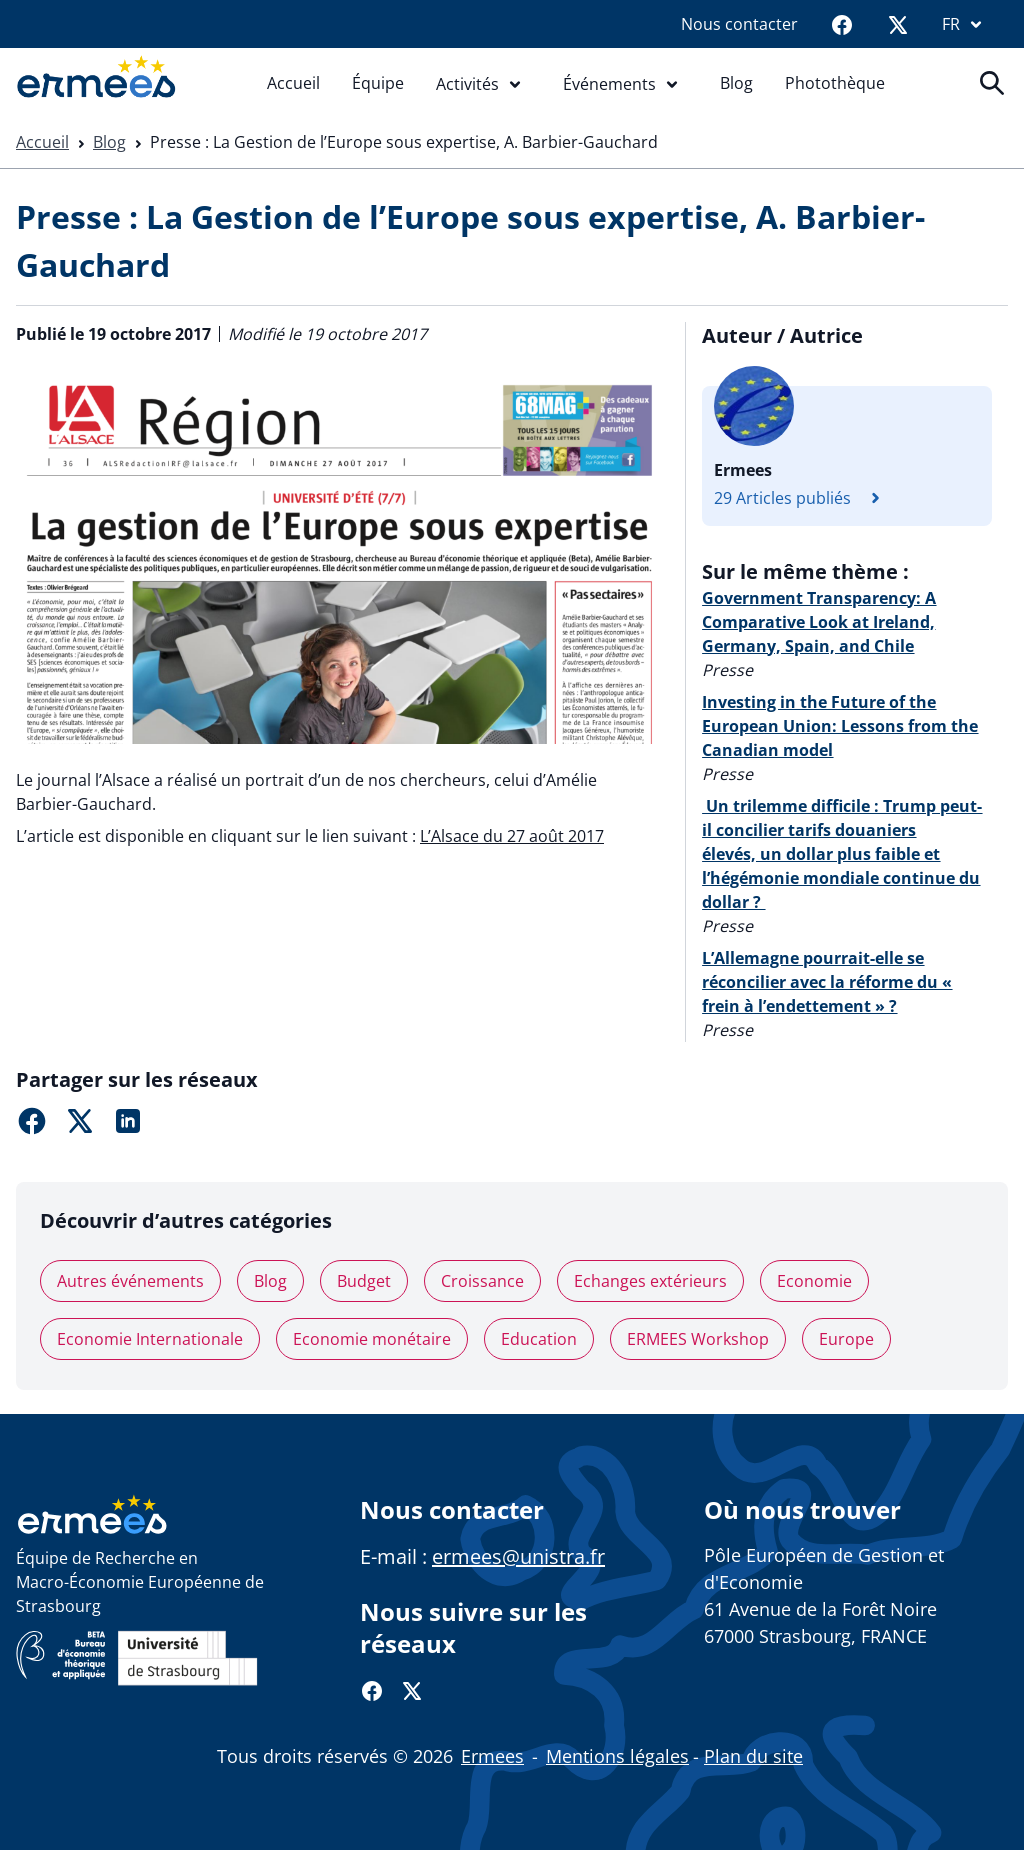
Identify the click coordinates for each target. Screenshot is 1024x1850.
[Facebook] (842, 24)
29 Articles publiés (802, 498)
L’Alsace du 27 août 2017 (512, 836)
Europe (846, 1339)
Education (539, 1339)
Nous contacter (739, 24)
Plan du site (753, 1756)
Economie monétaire (372, 1339)
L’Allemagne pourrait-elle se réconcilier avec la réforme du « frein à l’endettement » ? (827, 982)
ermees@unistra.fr (518, 1556)
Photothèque (835, 83)
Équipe (378, 83)
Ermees (492, 1756)
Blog (736, 83)
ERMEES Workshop (698, 1339)
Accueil (293, 83)
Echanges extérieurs (650, 1281)
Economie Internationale (150, 1339)
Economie (814, 1281)
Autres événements (130, 1281)
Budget (364, 1281)
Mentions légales (617, 1756)
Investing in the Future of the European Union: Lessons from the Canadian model (840, 726)
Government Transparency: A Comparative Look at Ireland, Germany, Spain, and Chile (819, 622)
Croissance (482, 1281)
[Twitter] (898, 24)
